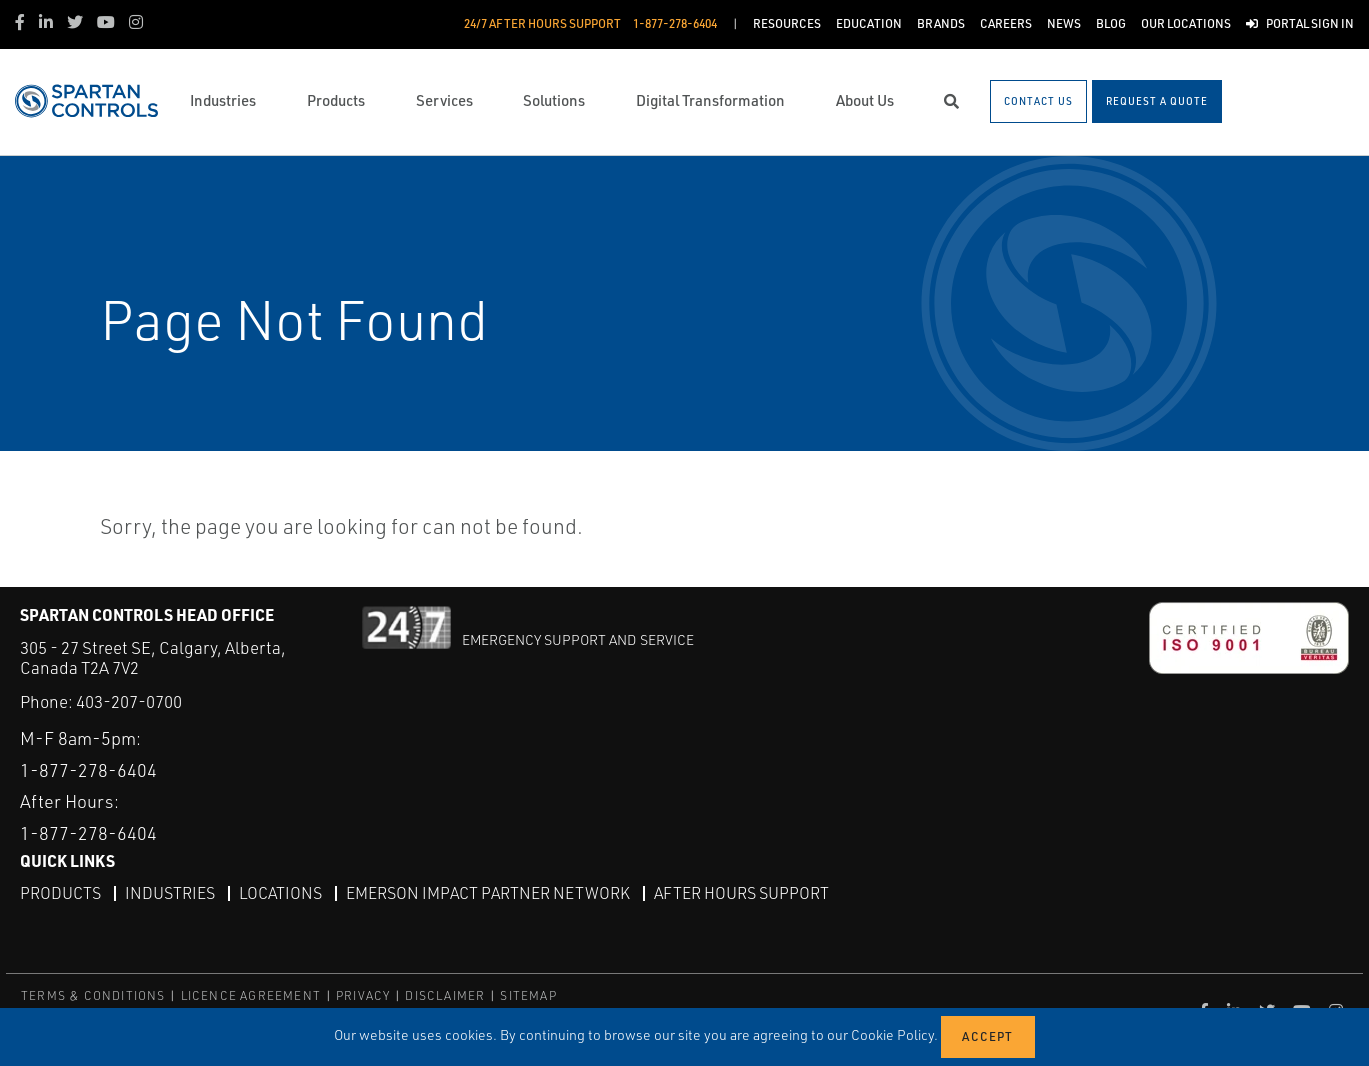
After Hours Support (741, 893)
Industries (170, 893)
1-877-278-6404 (88, 770)
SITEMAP (528, 995)
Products (60, 893)
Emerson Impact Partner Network (488, 893)
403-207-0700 (129, 701)
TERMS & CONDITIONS (93, 995)
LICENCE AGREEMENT (251, 995)
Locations (280, 893)
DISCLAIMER (445, 995)
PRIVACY (363, 995)
